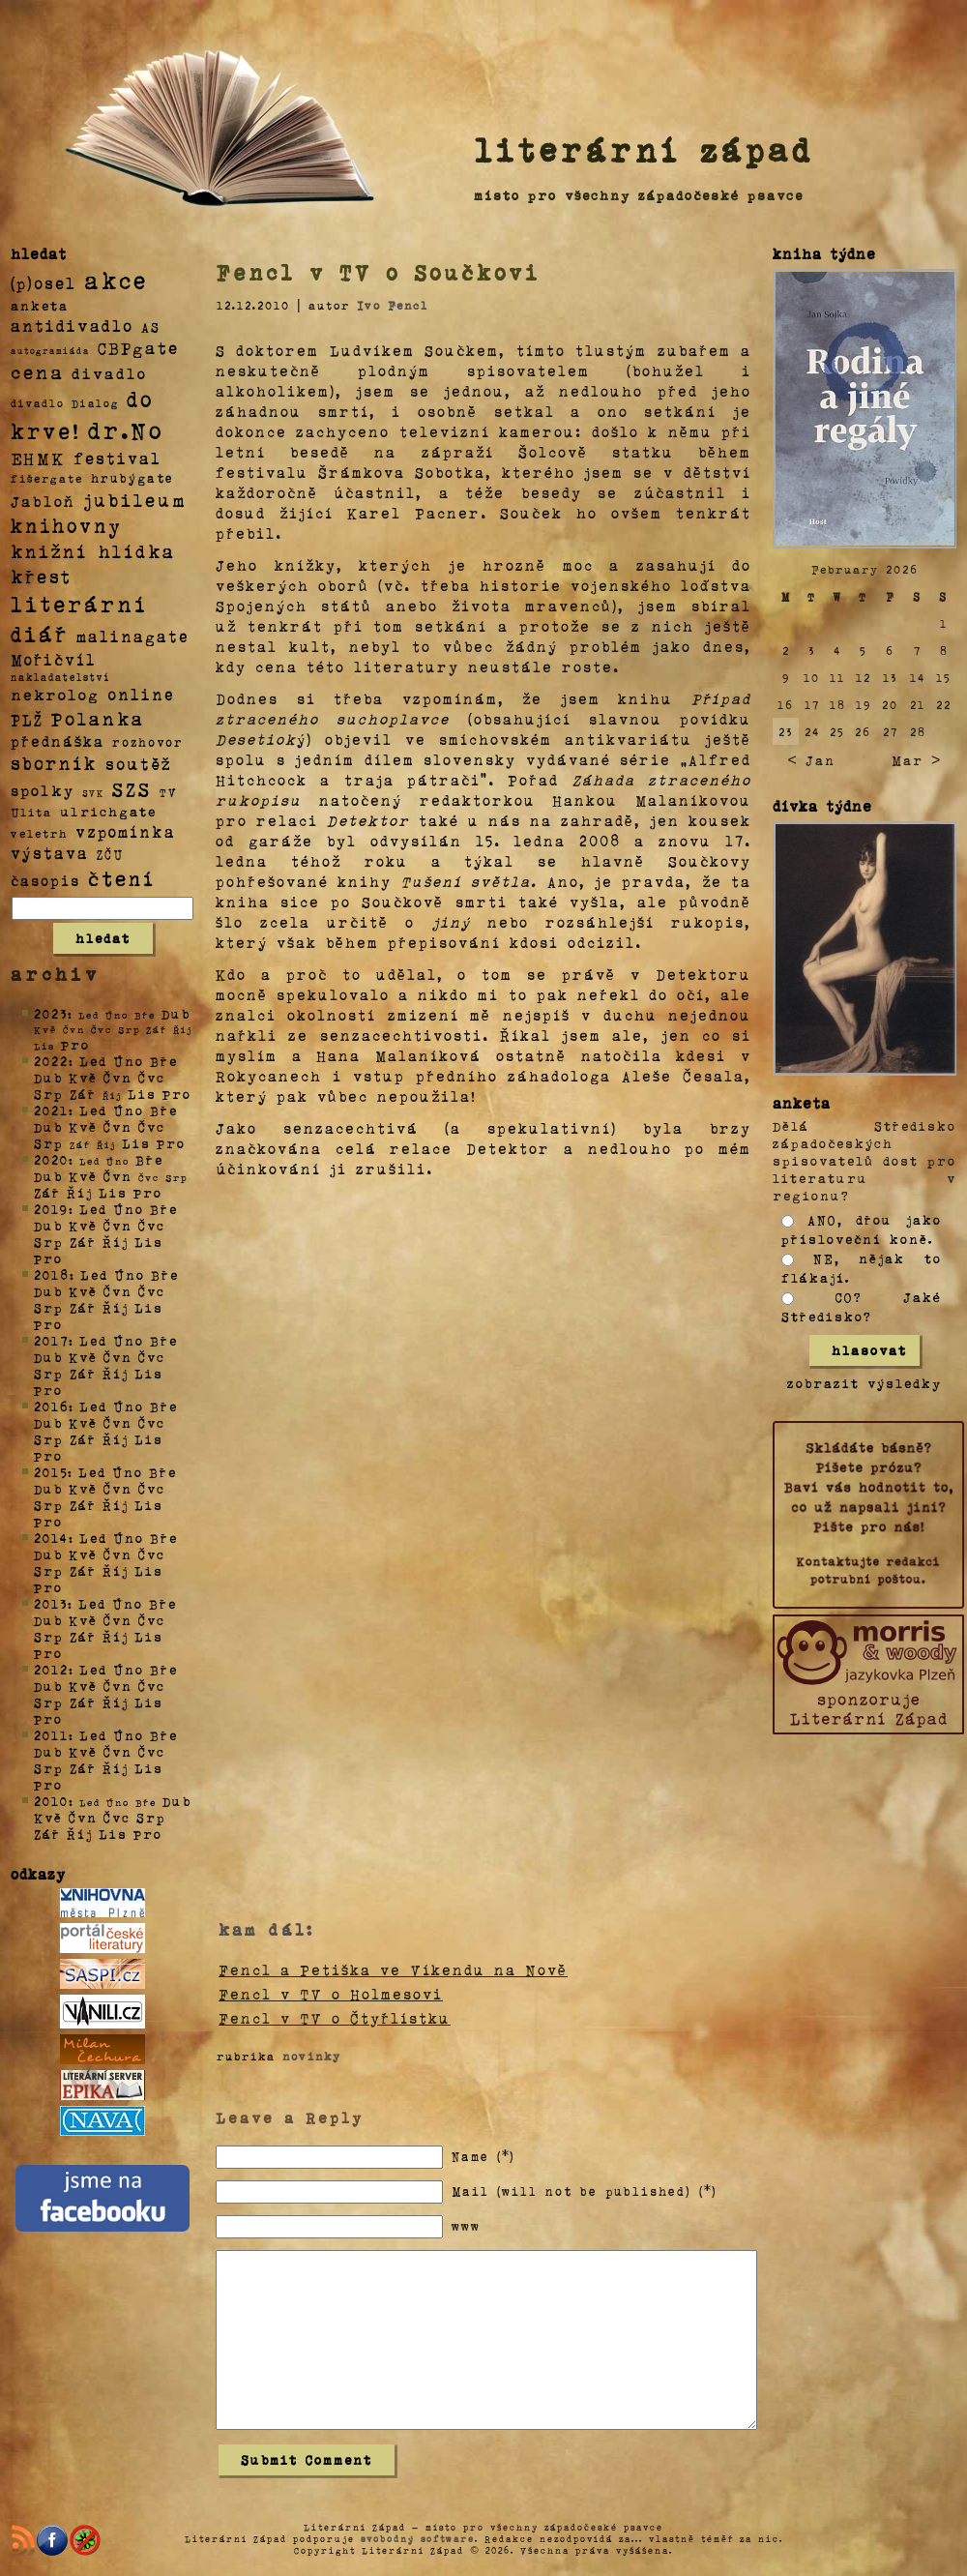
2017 (51, 1340)
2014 (51, 1537)
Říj (80, 1192)
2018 (52, 1274)
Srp (49, 1093)
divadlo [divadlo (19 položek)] (109, 373)
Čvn (117, 1077)
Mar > (916, 760)
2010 (51, 1800)
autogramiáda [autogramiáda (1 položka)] (50, 350)
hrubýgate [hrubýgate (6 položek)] (132, 477)
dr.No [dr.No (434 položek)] (126, 429)
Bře (164, 1060)
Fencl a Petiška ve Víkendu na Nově (393, 1969)
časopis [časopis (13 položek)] (45, 880)
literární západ (644, 149)
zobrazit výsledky (864, 1383)
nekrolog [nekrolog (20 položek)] (55, 694)
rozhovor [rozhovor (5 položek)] (148, 742)
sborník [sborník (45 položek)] (54, 763)
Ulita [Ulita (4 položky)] (31, 811)
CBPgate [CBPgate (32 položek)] (138, 347)
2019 (51, 1208)
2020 (51, 1159)
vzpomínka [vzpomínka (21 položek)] (125, 831)
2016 (51, 1406)
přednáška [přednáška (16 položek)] (57, 741)
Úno (128, 1060)
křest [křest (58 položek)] (41, 576)
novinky (311, 2055)
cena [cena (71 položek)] (37, 371)
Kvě (83, 1077)
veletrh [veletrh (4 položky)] (39, 833)
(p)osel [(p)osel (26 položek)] (43, 282)
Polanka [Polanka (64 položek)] (98, 717)
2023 (51, 1013)
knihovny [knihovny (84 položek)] (67, 525)
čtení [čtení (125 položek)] (122, 877)
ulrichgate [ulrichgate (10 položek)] (108, 811)
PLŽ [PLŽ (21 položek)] (27, 719)
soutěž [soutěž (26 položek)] (138, 763)
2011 (51, 1735)
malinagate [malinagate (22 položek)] (133, 636)
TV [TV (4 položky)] (168, 791)
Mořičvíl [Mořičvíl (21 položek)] (54, 659)
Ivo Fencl (392, 304)
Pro (75, 1044)
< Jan (811, 760)
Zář (83, 1093)
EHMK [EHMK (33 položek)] (38, 457)
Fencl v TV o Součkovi (379, 271)
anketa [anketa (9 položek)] (40, 304)
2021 (51, 1110)
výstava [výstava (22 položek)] (50, 853)
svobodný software (418, 2538)
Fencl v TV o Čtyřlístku (335, 2018)
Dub (175, 1013)
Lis (142, 1093)
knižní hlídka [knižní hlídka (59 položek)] (93, 551)
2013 (51, 1603)
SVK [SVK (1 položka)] (93, 792)
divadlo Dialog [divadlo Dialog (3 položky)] (65, 403)
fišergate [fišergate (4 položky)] (47, 478)
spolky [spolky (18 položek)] (42, 790)
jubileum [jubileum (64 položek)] (135, 499)
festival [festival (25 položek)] (117, 457)
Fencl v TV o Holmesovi (331, 1993)
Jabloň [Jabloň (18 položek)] (43, 500)
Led (93, 1060)
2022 (51, 1060)
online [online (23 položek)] (141, 694)
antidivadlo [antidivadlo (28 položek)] (72, 325)
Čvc (151, 1077)
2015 (51, 1472)
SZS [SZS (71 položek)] (132, 788)
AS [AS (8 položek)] (151, 326)
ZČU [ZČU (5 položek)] (110, 854)
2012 (51, 1669)
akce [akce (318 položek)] (116, 279)
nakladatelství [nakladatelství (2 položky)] (61, 677)
